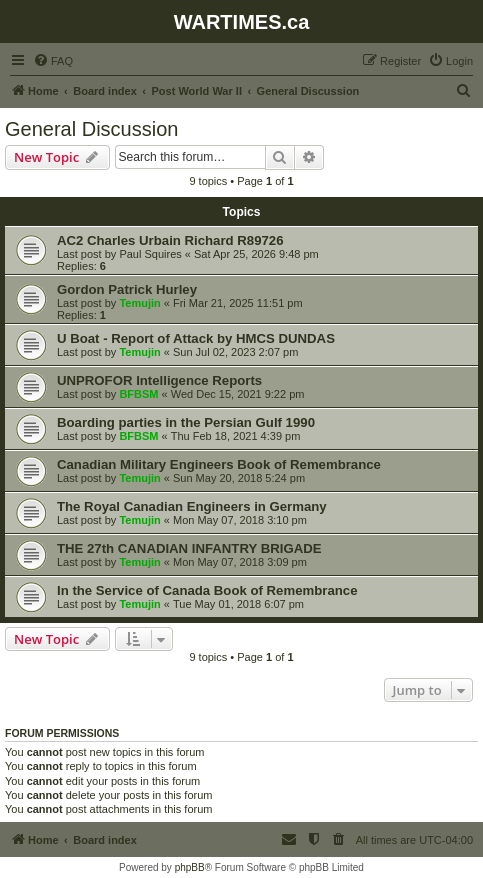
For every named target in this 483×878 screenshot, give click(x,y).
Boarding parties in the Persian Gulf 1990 (186, 422)
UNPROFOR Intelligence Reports (159, 380)
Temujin (139, 303)
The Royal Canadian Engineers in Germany (192, 506)
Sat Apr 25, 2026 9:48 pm (256, 254)
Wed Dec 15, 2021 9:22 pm (238, 394)
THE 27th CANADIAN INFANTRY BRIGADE (189, 548)
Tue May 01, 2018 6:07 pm (238, 604)
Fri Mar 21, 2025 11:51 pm (238, 303)
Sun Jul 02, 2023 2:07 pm (235, 352)
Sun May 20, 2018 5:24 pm (239, 478)
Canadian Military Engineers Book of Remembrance (219, 464)
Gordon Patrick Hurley (127, 289)
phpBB (190, 867)
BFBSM (138, 394)
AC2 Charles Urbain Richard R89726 (170, 240)
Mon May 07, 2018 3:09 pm (240, 562)
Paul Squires (150, 254)
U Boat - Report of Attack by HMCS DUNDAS (196, 338)
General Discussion (91, 129)
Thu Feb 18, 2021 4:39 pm (236, 436)
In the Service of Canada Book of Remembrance (207, 590)
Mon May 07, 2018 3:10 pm (240, 520)
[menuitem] (53, 61)
